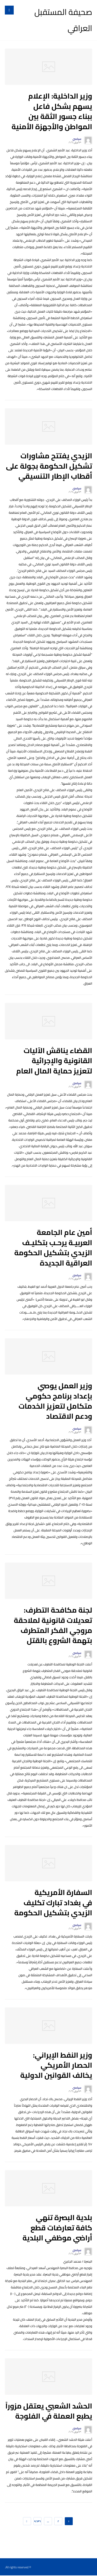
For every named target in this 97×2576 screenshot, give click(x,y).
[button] (9, 10)
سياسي (76, 139)
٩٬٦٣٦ (37, 2521)
